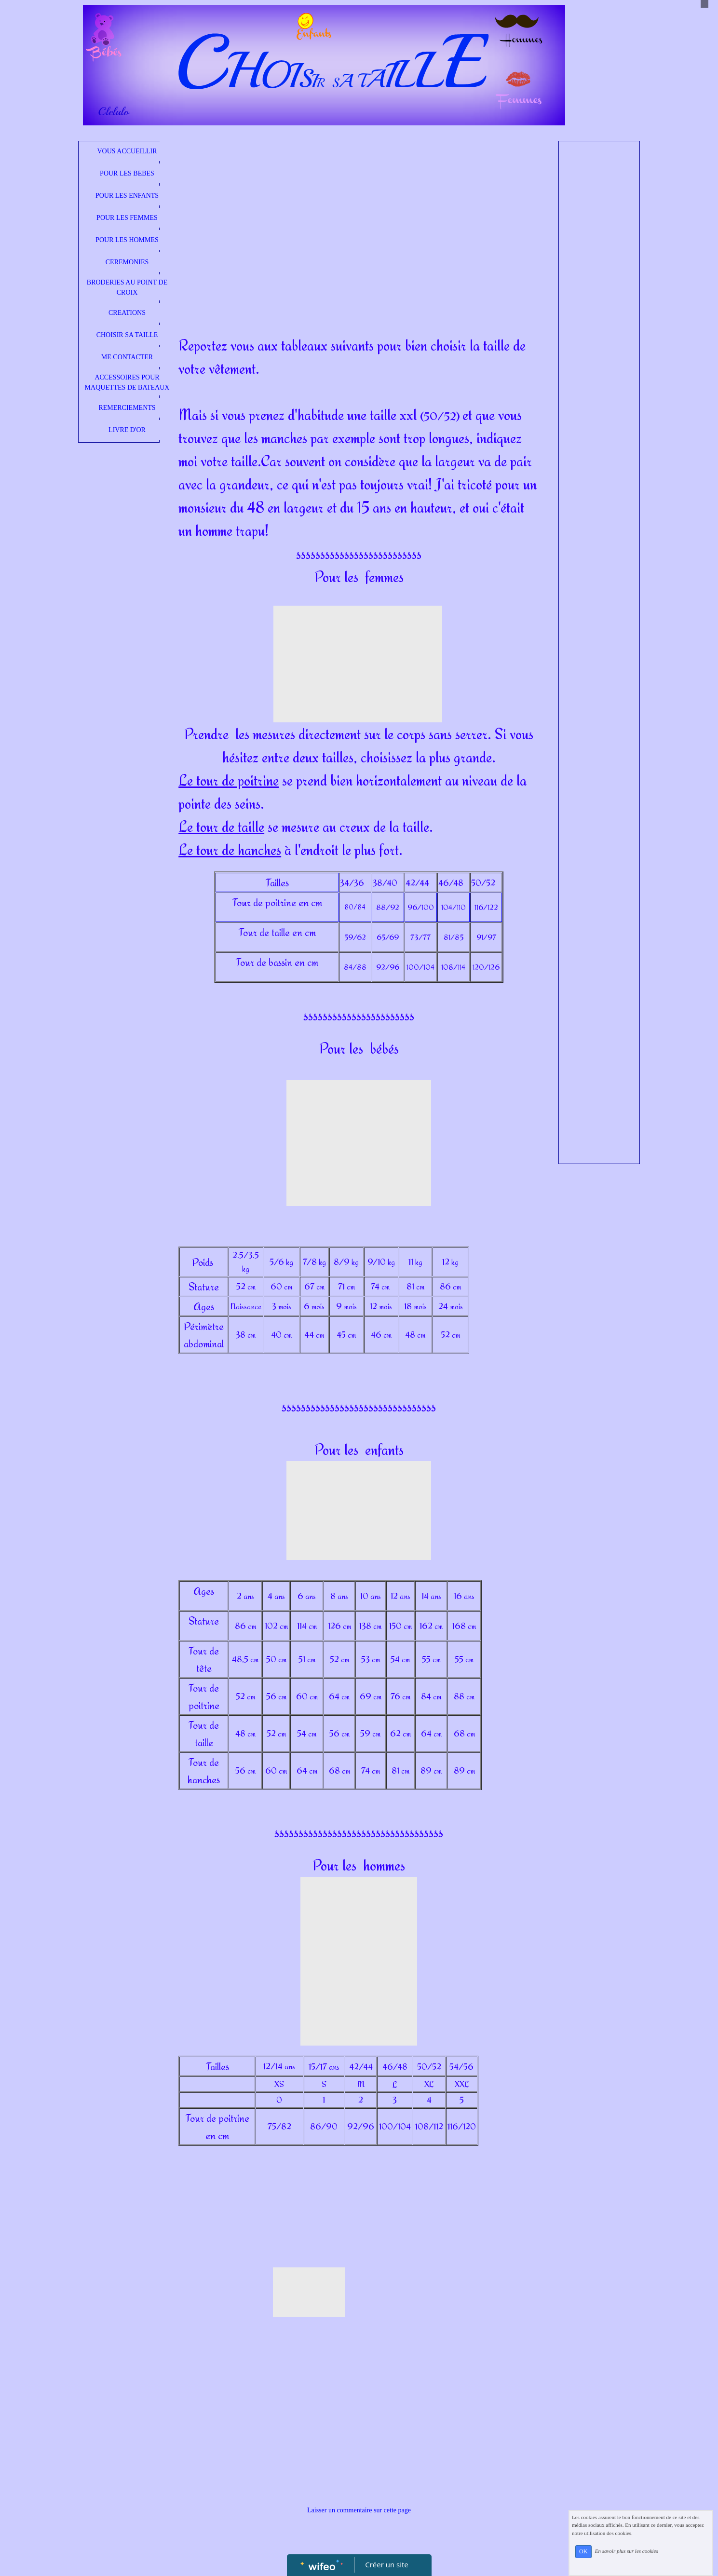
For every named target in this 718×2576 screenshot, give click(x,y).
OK (583, 2551)
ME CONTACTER (127, 357)
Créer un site (386, 2564)
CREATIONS (127, 312)
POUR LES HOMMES (127, 240)
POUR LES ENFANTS (127, 195)
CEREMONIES (127, 262)
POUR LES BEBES (127, 173)
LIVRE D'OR (127, 430)
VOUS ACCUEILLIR (127, 151)
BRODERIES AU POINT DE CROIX (127, 287)
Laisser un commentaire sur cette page (359, 2510)
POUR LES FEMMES (127, 217)
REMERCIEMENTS (126, 407)
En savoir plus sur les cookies (626, 2551)
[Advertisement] (359, 217)
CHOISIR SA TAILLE (127, 335)
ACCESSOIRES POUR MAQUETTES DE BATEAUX (127, 382)
